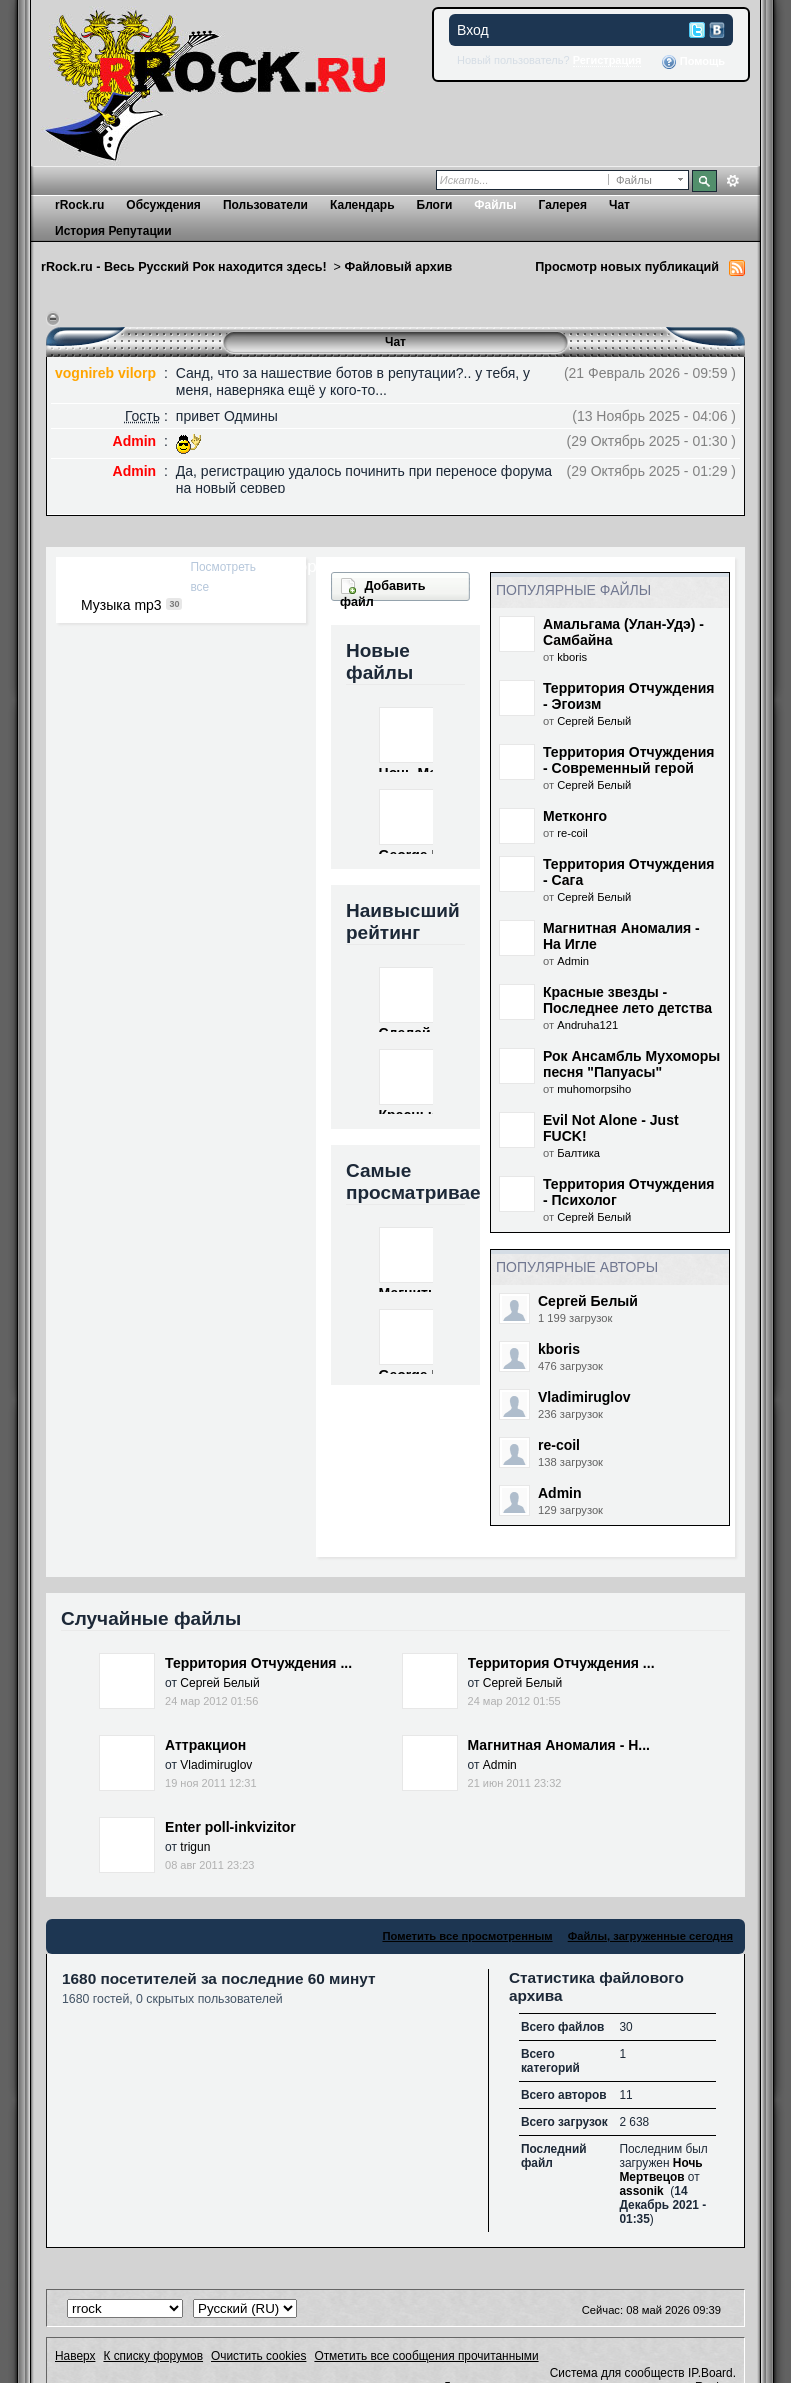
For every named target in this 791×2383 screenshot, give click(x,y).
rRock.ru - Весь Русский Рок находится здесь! (184, 267)
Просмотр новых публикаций (627, 267)
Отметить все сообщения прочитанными (426, 2356)
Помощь (693, 62)
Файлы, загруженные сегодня (650, 1936)
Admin (573, 961)
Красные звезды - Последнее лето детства (627, 1000)
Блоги (435, 205)
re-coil (572, 833)
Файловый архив (398, 267)
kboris (572, 657)
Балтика (578, 1153)
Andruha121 (587, 1025)
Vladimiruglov (584, 1397)
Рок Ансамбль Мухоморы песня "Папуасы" (631, 1064)
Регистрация (607, 60)
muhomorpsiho (594, 1089)
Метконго (575, 816)
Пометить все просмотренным (467, 1936)
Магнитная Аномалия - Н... (559, 1745)
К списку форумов (153, 2356)
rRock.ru (79, 205)
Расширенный (733, 181)
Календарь (362, 205)
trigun (195, 1847)
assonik (641, 2191)
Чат (619, 205)
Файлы (495, 205)
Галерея (562, 205)
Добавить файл (383, 593)
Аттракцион (205, 1745)
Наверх (75, 2356)
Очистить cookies (258, 2356)
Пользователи (265, 205)
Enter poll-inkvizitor (230, 1827)
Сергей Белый (594, 721)
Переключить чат (53, 319)
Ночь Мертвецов (660, 2170)
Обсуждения (163, 205)
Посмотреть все (223, 577)
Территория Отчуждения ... (258, 1663)
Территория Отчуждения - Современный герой (628, 760)
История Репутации (113, 231)
